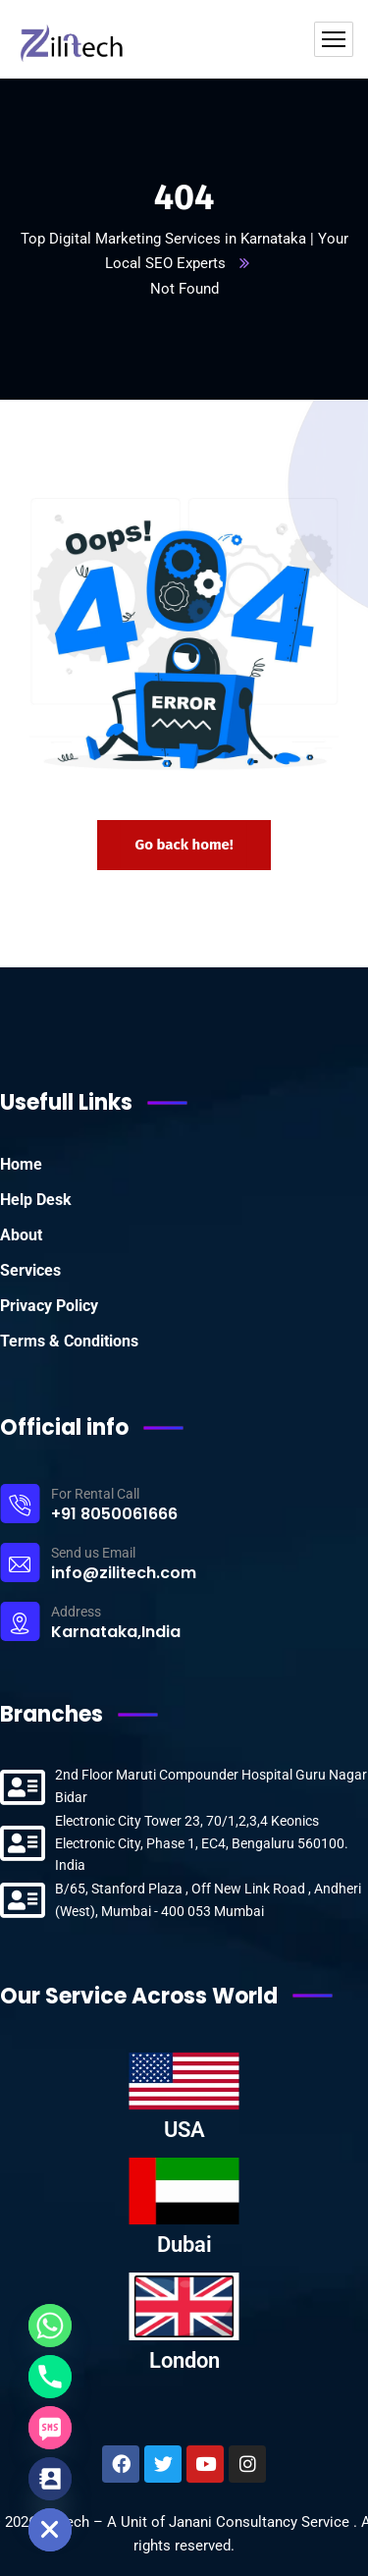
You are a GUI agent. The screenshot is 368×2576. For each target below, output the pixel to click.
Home (21, 1164)
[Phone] (50, 2376)
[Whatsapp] (50, 2325)
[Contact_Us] (50, 2478)
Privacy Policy (49, 1305)
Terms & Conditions (69, 1341)
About (21, 1235)
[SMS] (50, 2427)
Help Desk (36, 1199)
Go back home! (183, 844)
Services (30, 1270)
